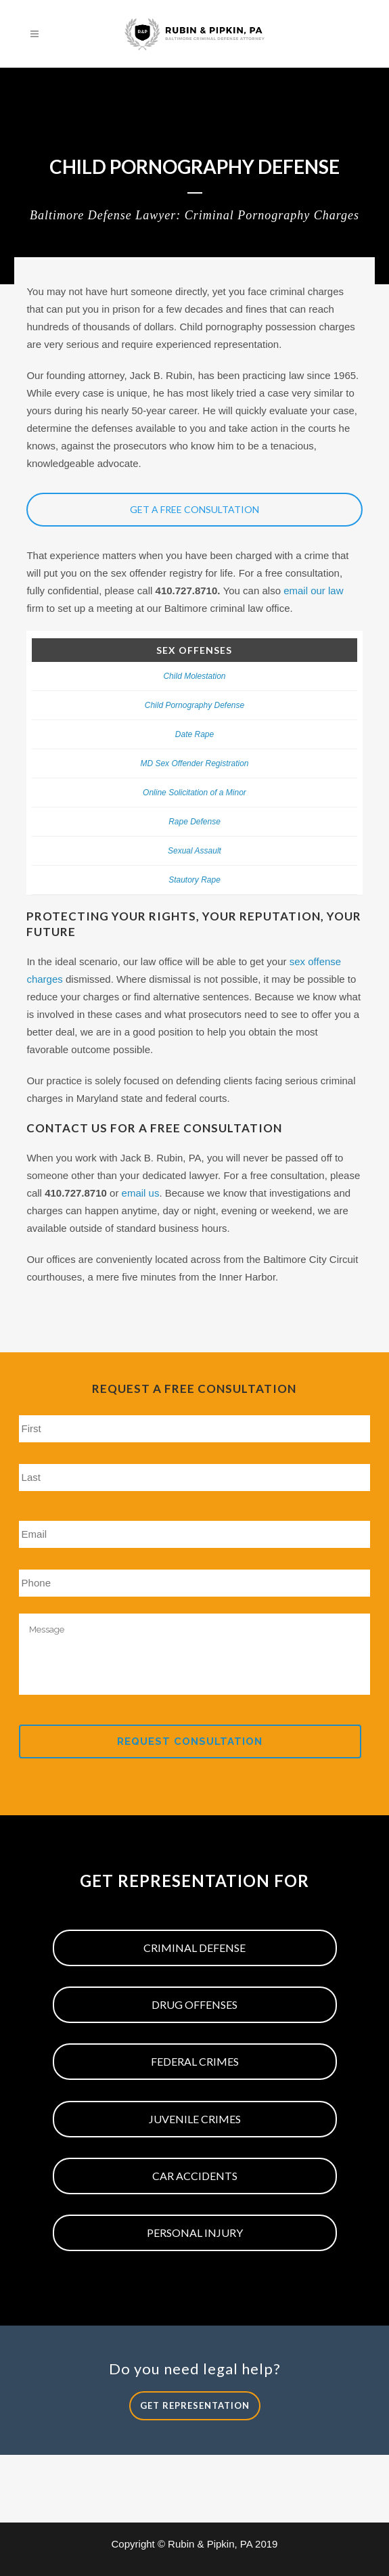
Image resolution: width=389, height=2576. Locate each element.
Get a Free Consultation (194, 509)
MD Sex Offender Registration (194, 763)
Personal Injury (195, 2232)
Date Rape (194, 734)
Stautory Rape (194, 880)
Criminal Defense (194, 1947)
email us (141, 1193)
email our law (313, 590)
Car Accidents (194, 2175)
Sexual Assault (194, 851)
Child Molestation (194, 676)
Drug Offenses (194, 2004)
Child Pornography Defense (194, 705)
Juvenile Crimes (195, 2118)
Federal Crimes (195, 2061)
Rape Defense (194, 821)
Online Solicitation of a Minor (194, 792)
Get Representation (195, 2405)
